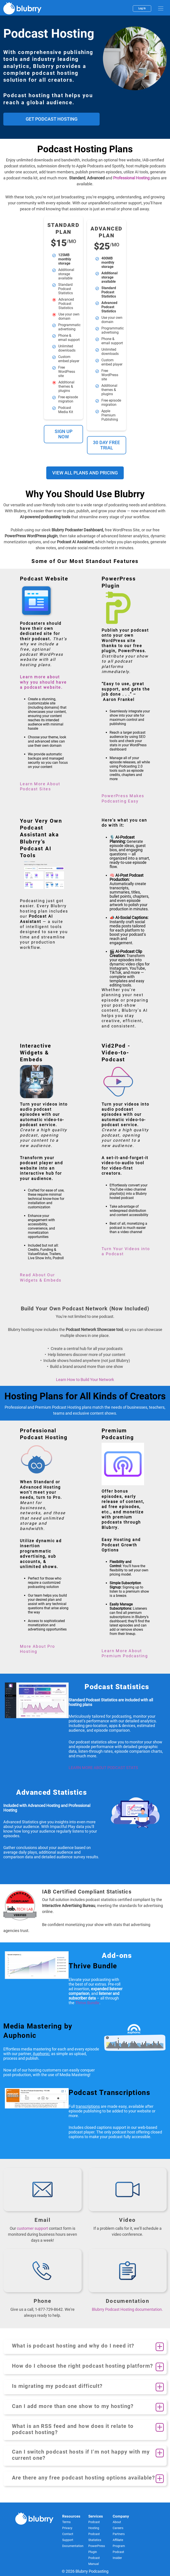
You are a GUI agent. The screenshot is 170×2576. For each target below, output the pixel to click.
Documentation (72, 2546)
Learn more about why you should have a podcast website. (43, 682)
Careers (118, 2528)
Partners (119, 2534)
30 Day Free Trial (106, 445)
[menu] (161, 8)
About (117, 2522)
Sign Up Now (63, 434)
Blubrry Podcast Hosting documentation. (127, 2309)
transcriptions (88, 2106)
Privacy (67, 2528)
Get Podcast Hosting (51, 119)
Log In (142, 8)
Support (67, 2540)
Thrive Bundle (87, 2002)
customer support (32, 2228)
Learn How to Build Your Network (85, 1379)
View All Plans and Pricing (85, 473)
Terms (66, 2522)
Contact (67, 2534)
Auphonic (41, 2053)
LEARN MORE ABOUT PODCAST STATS (103, 1767)
